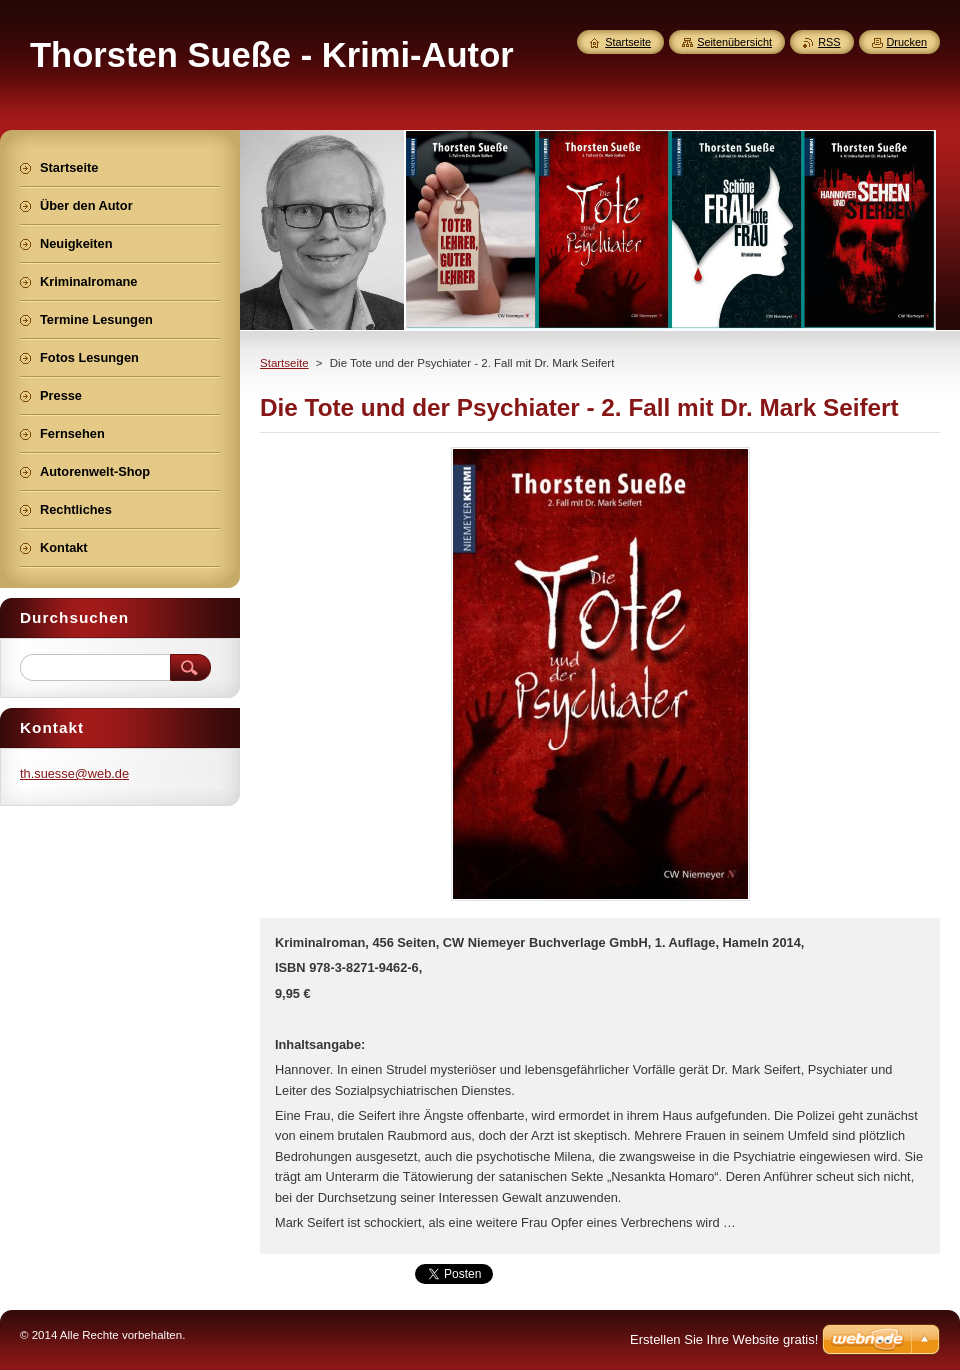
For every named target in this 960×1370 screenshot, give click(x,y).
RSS (829, 42)
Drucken (907, 42)
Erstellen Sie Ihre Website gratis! (724, 1339)
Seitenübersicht (734, 42)
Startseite (284, 363)
